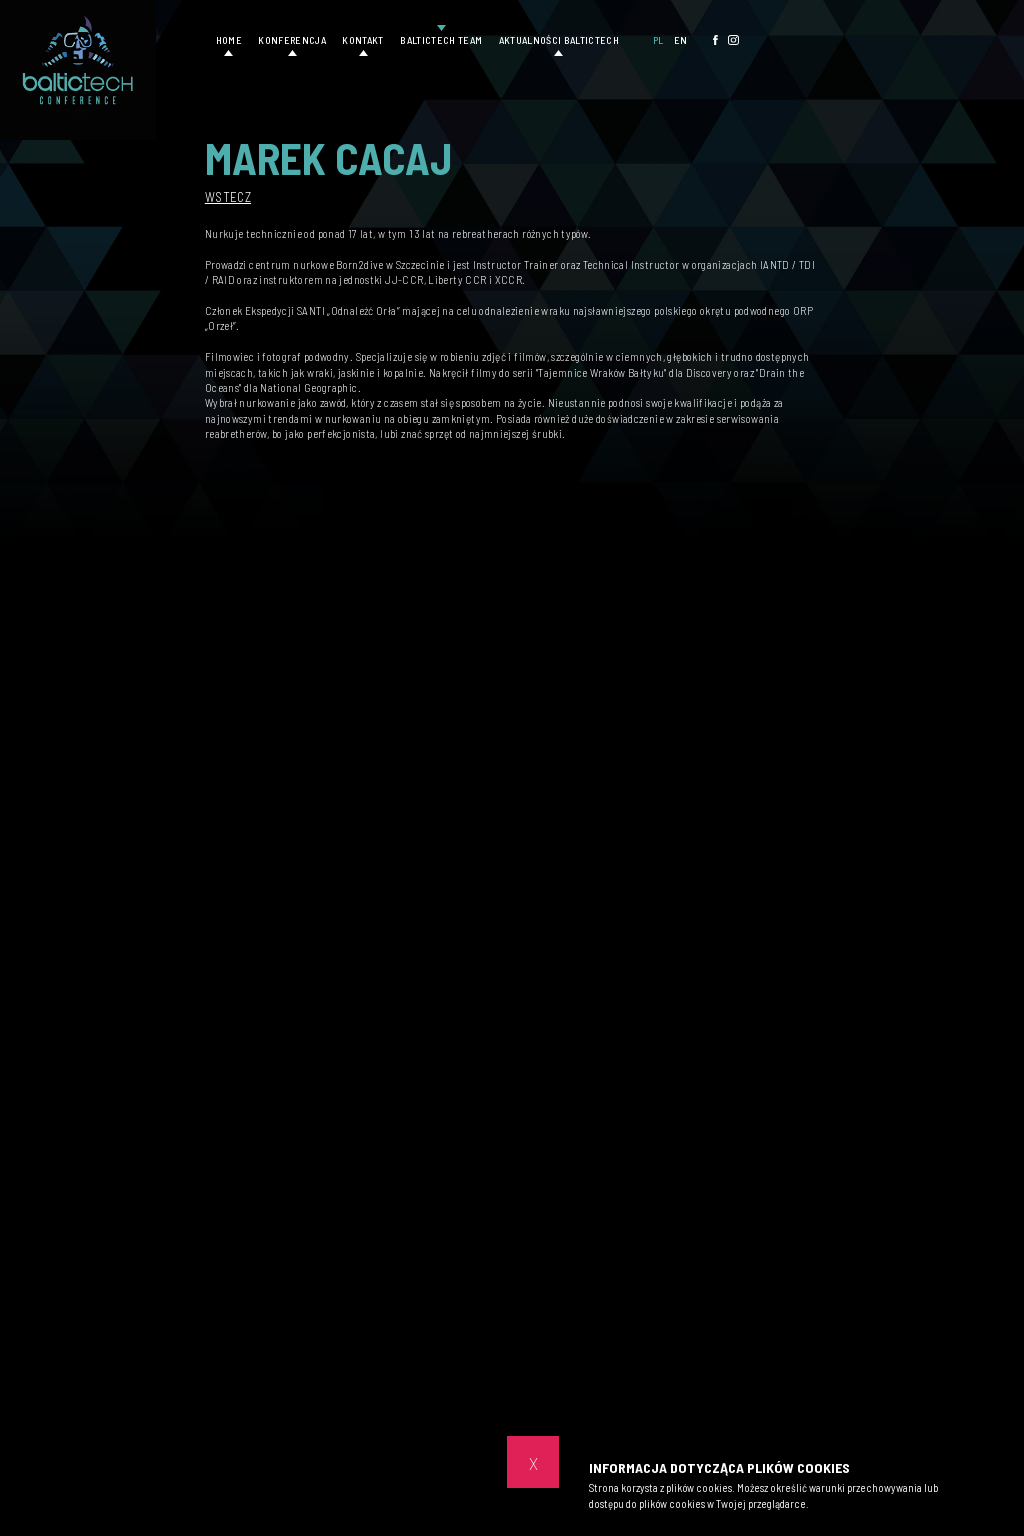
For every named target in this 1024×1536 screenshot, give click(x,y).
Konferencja (292, 40)
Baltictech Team (441, 40)
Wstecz (228, 197)
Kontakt (362, 40)
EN (681, 40)
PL (658, 40)
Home (229, 40)
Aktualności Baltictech (559, 40)
